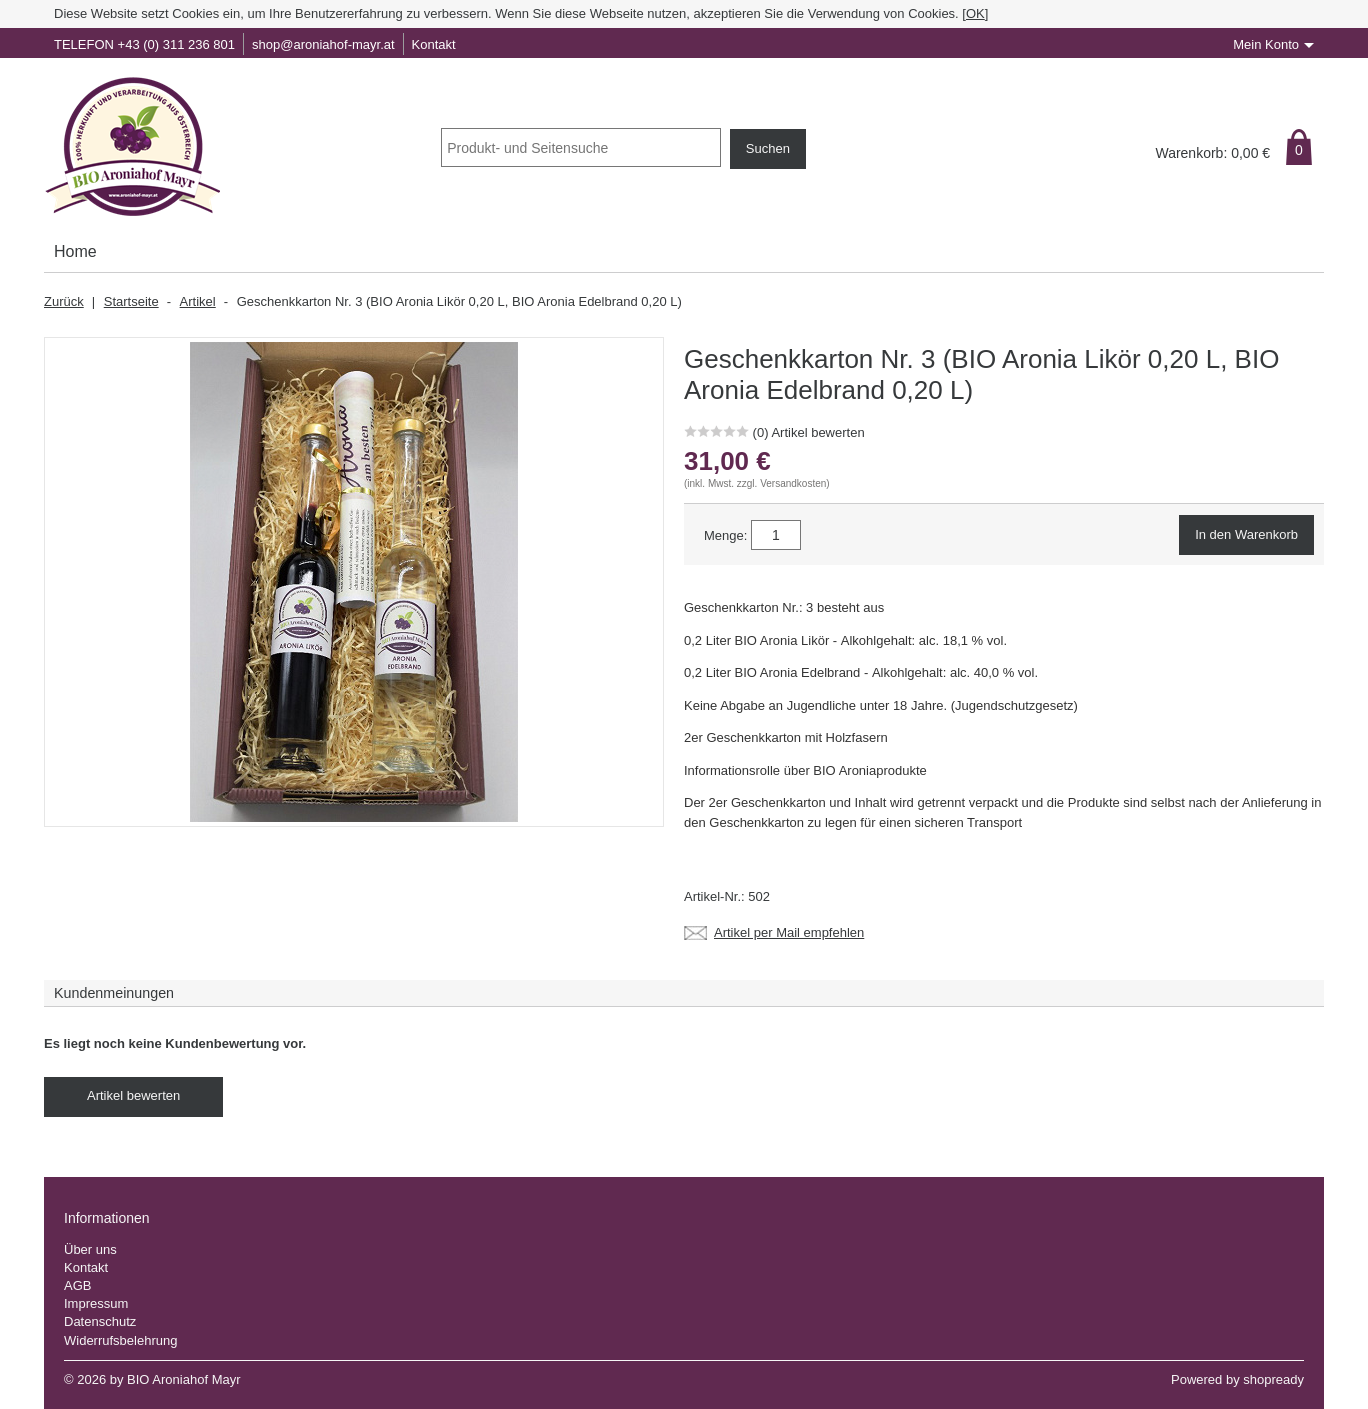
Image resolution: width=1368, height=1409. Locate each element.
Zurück (64, 301)
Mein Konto (1266, 44)
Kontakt (434, 44)
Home (75, 251)
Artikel (198, 301)
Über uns (90, 1249)
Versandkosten (793, 483)
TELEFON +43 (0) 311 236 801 (144, 44)
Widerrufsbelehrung (120, 1340)
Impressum (96, 1303)
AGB (77, 1285)
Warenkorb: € (1212, 153)
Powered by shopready (1237, 1379)
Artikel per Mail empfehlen (789, 933)
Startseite (131, 301)
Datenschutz (100, 1321)
